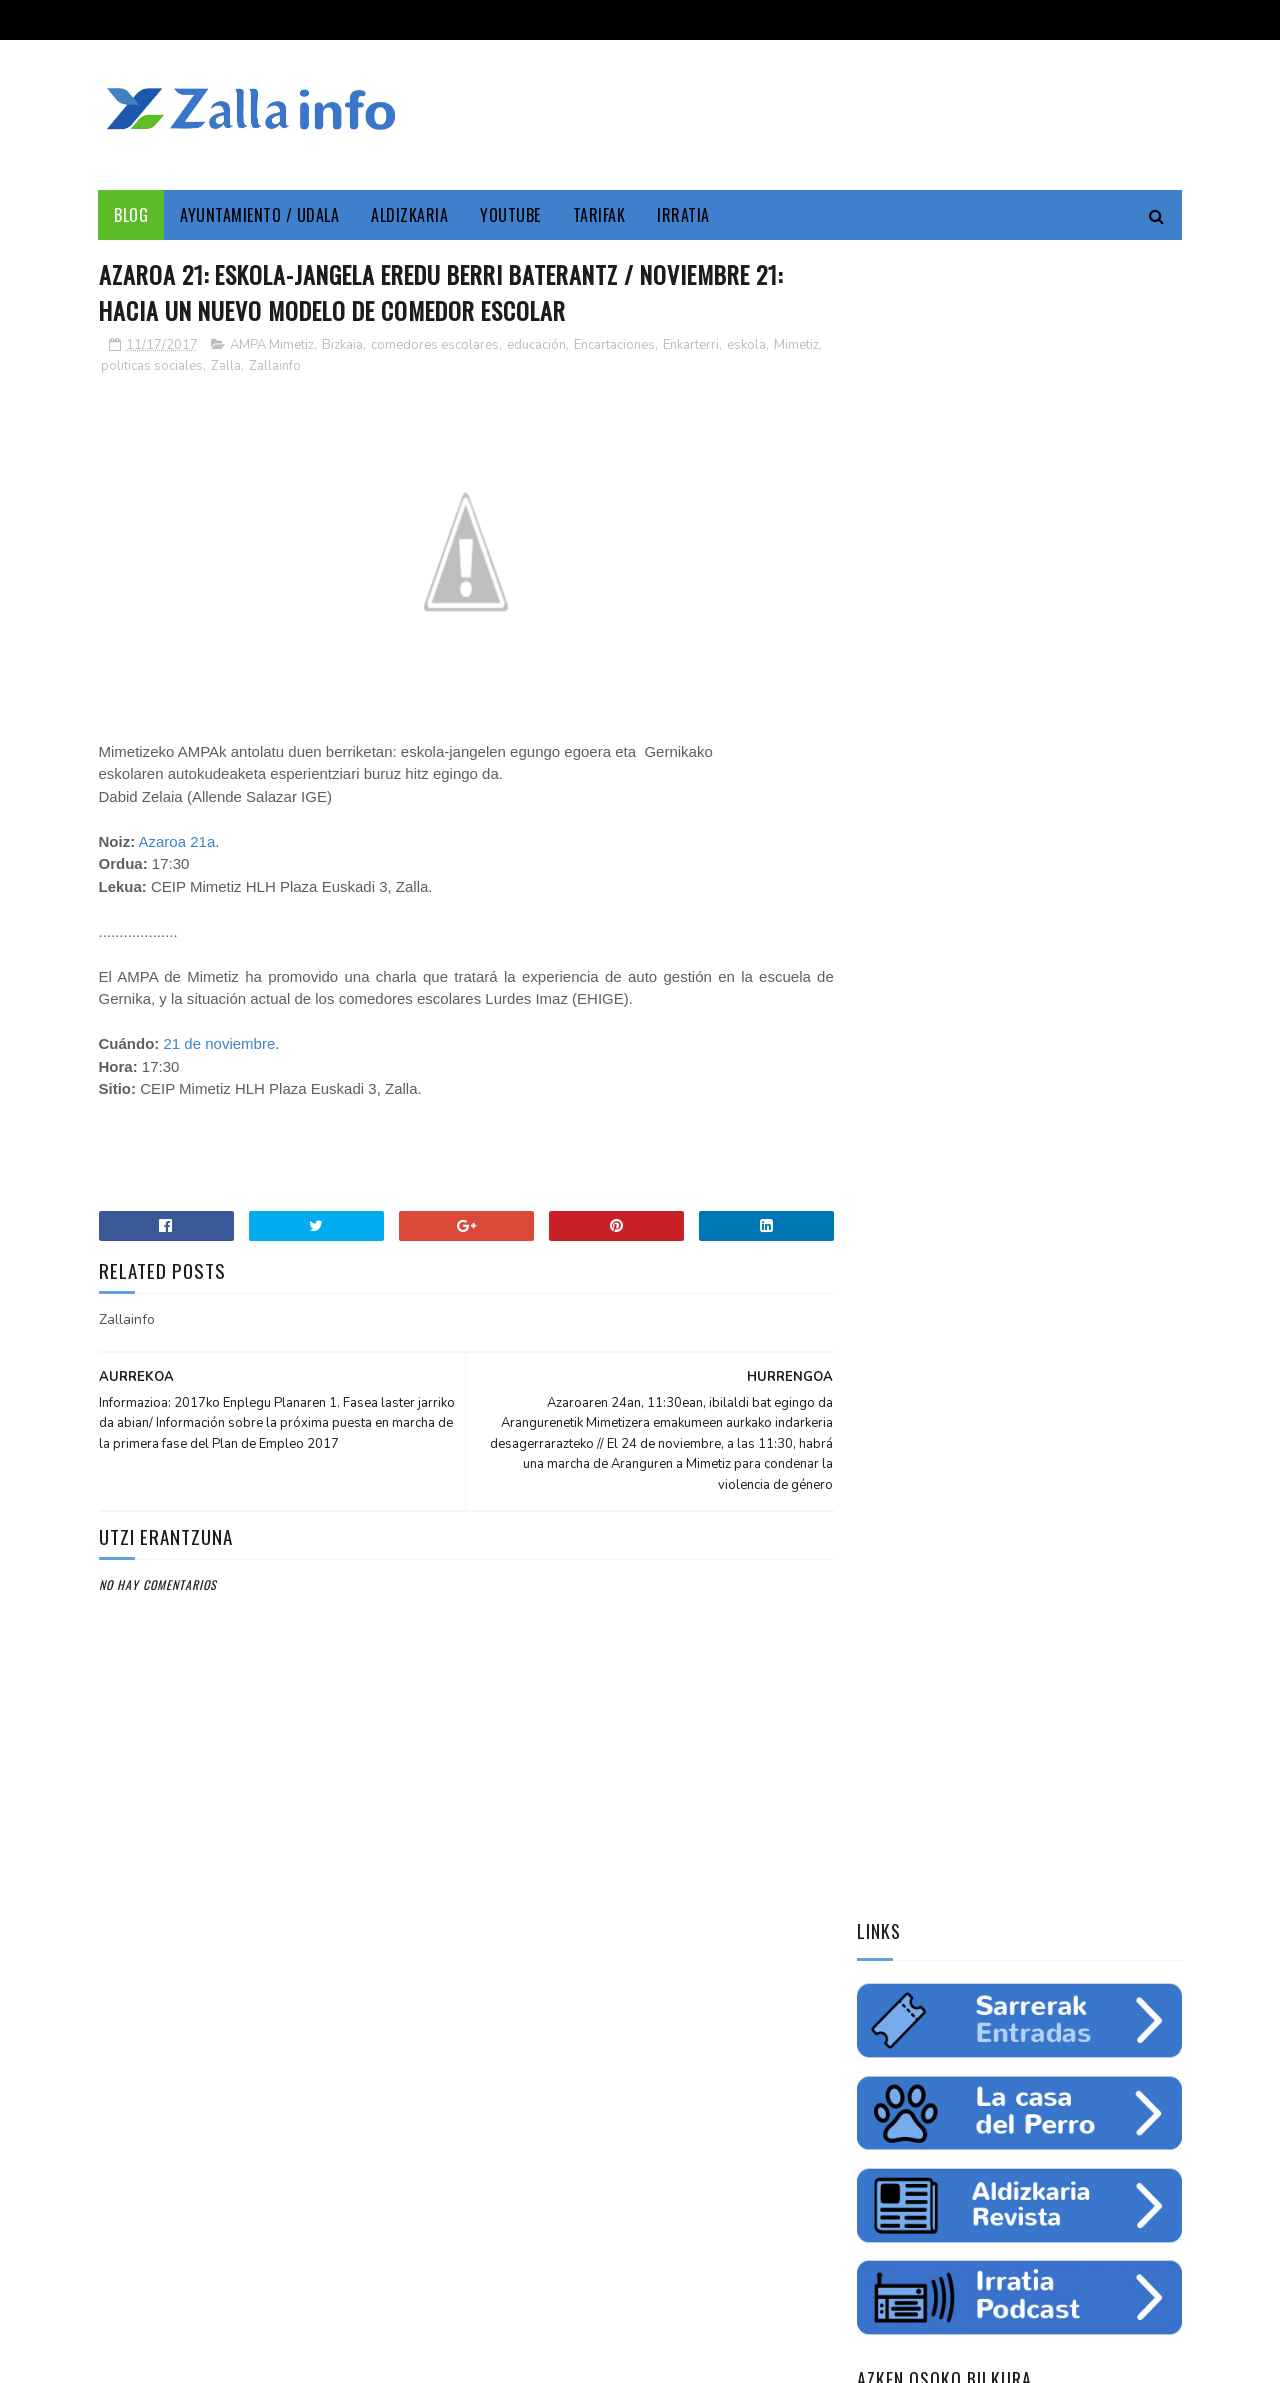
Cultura (1057, 1250)
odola (884, 1425)
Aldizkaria (410, 215)
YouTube (511, 215)
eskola (746, 345)
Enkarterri (691, 345)
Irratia (684, 215)
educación (536, 345)
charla (963, 1390)
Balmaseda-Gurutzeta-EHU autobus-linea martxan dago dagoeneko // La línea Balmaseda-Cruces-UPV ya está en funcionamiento (1011, 1810)
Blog (132, 215)
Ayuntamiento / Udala (260, 215)
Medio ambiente (1009, 1285)
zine (927, 1285)
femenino (893, 1390)
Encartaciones (614, 345)
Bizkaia (342, 345)
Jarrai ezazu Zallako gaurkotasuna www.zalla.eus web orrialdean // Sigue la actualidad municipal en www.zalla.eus (1000, 1677)
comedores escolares (435, 345)
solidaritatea (1046, 1390)
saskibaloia (1040, 1355)
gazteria (892, 1355)
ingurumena (985, 1320)
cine (878, 1285)
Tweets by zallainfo (927, 1532)
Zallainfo (328, 366)
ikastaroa (1126, 1355)
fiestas (1111, 1320)
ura (1055, 1320)
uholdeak (1138, 1390)
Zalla (279, 366)
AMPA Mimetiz (272, 345)
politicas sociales (205, 366)
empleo (1099, 1285)
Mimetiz (123, 366)
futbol (963, 1355)
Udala (1121, 1250)
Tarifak (599, 215)
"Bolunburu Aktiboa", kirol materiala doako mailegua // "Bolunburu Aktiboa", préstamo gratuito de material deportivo (1017, 1944)
